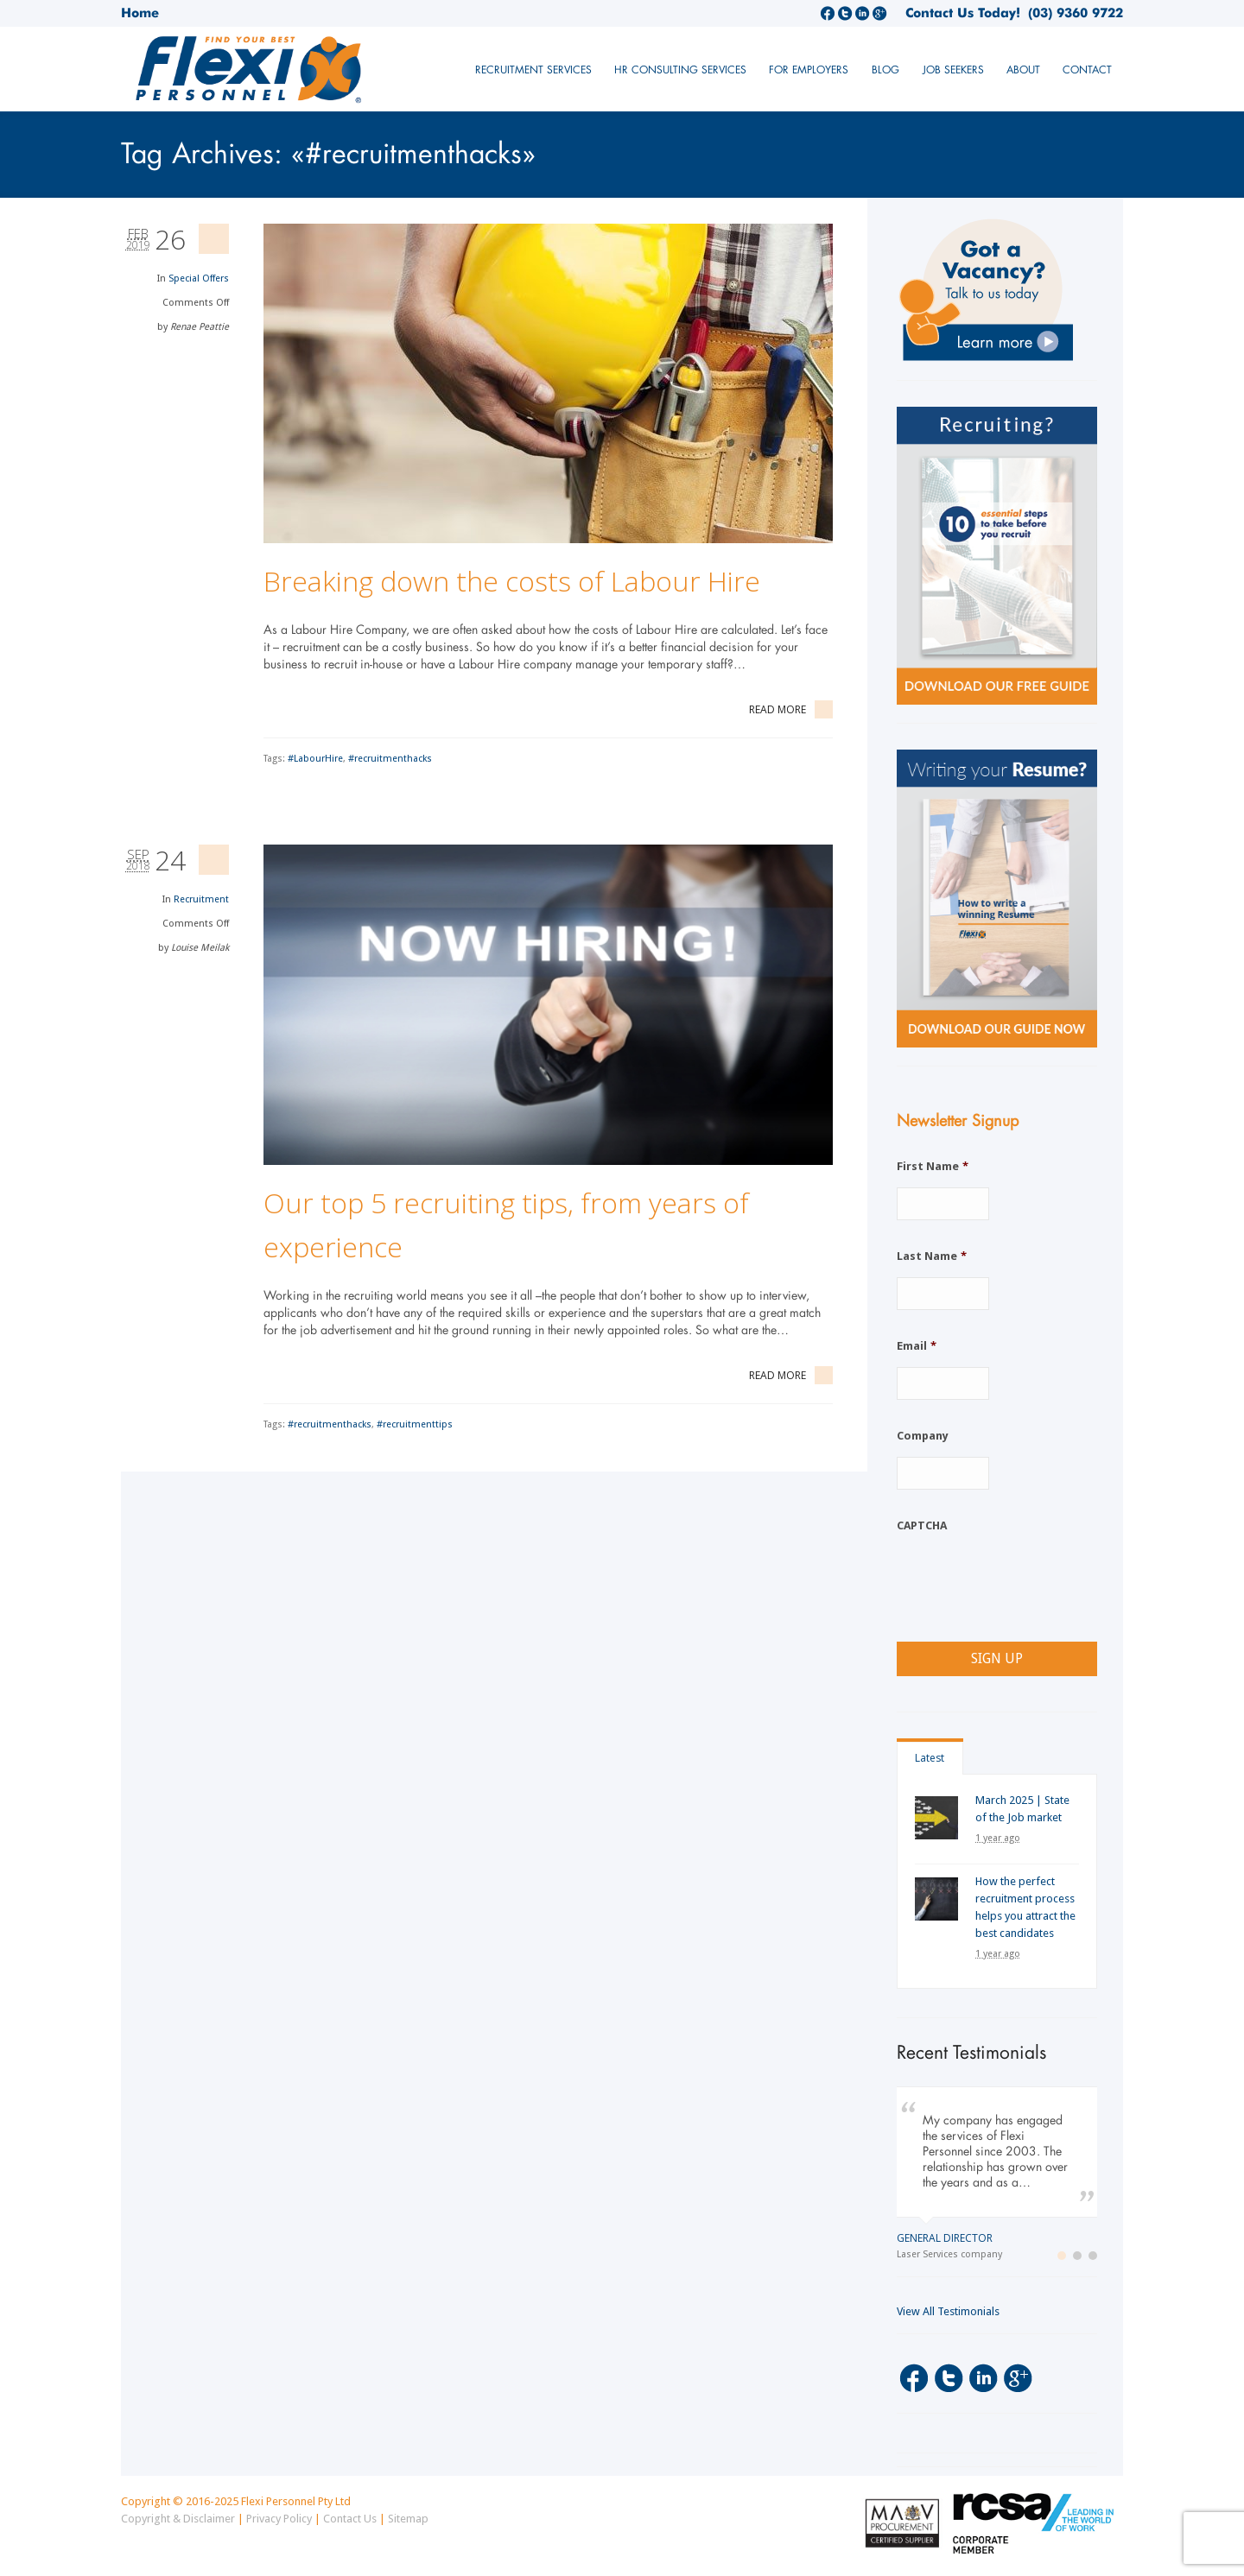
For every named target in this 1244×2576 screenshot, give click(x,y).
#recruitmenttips (415, 1424)
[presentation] (1028, 1580)
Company (923, 1435)
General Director (945, 2238)
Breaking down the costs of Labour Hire (511, 580)
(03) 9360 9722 (1071, 13)
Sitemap (408, 2518)
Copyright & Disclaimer (178, 2518)
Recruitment (201, 899)
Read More (791, 709)
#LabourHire (315, 758)
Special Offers (198, 278)
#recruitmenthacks (390, 758)
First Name (932, 1166)
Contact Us (350, 2518)
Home (140, 13)
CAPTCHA (922, 1525)
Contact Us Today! (962, 13)
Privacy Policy (279, 2518)
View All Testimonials (948, 2311)
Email (916, 1345)
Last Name (932, 1256)
